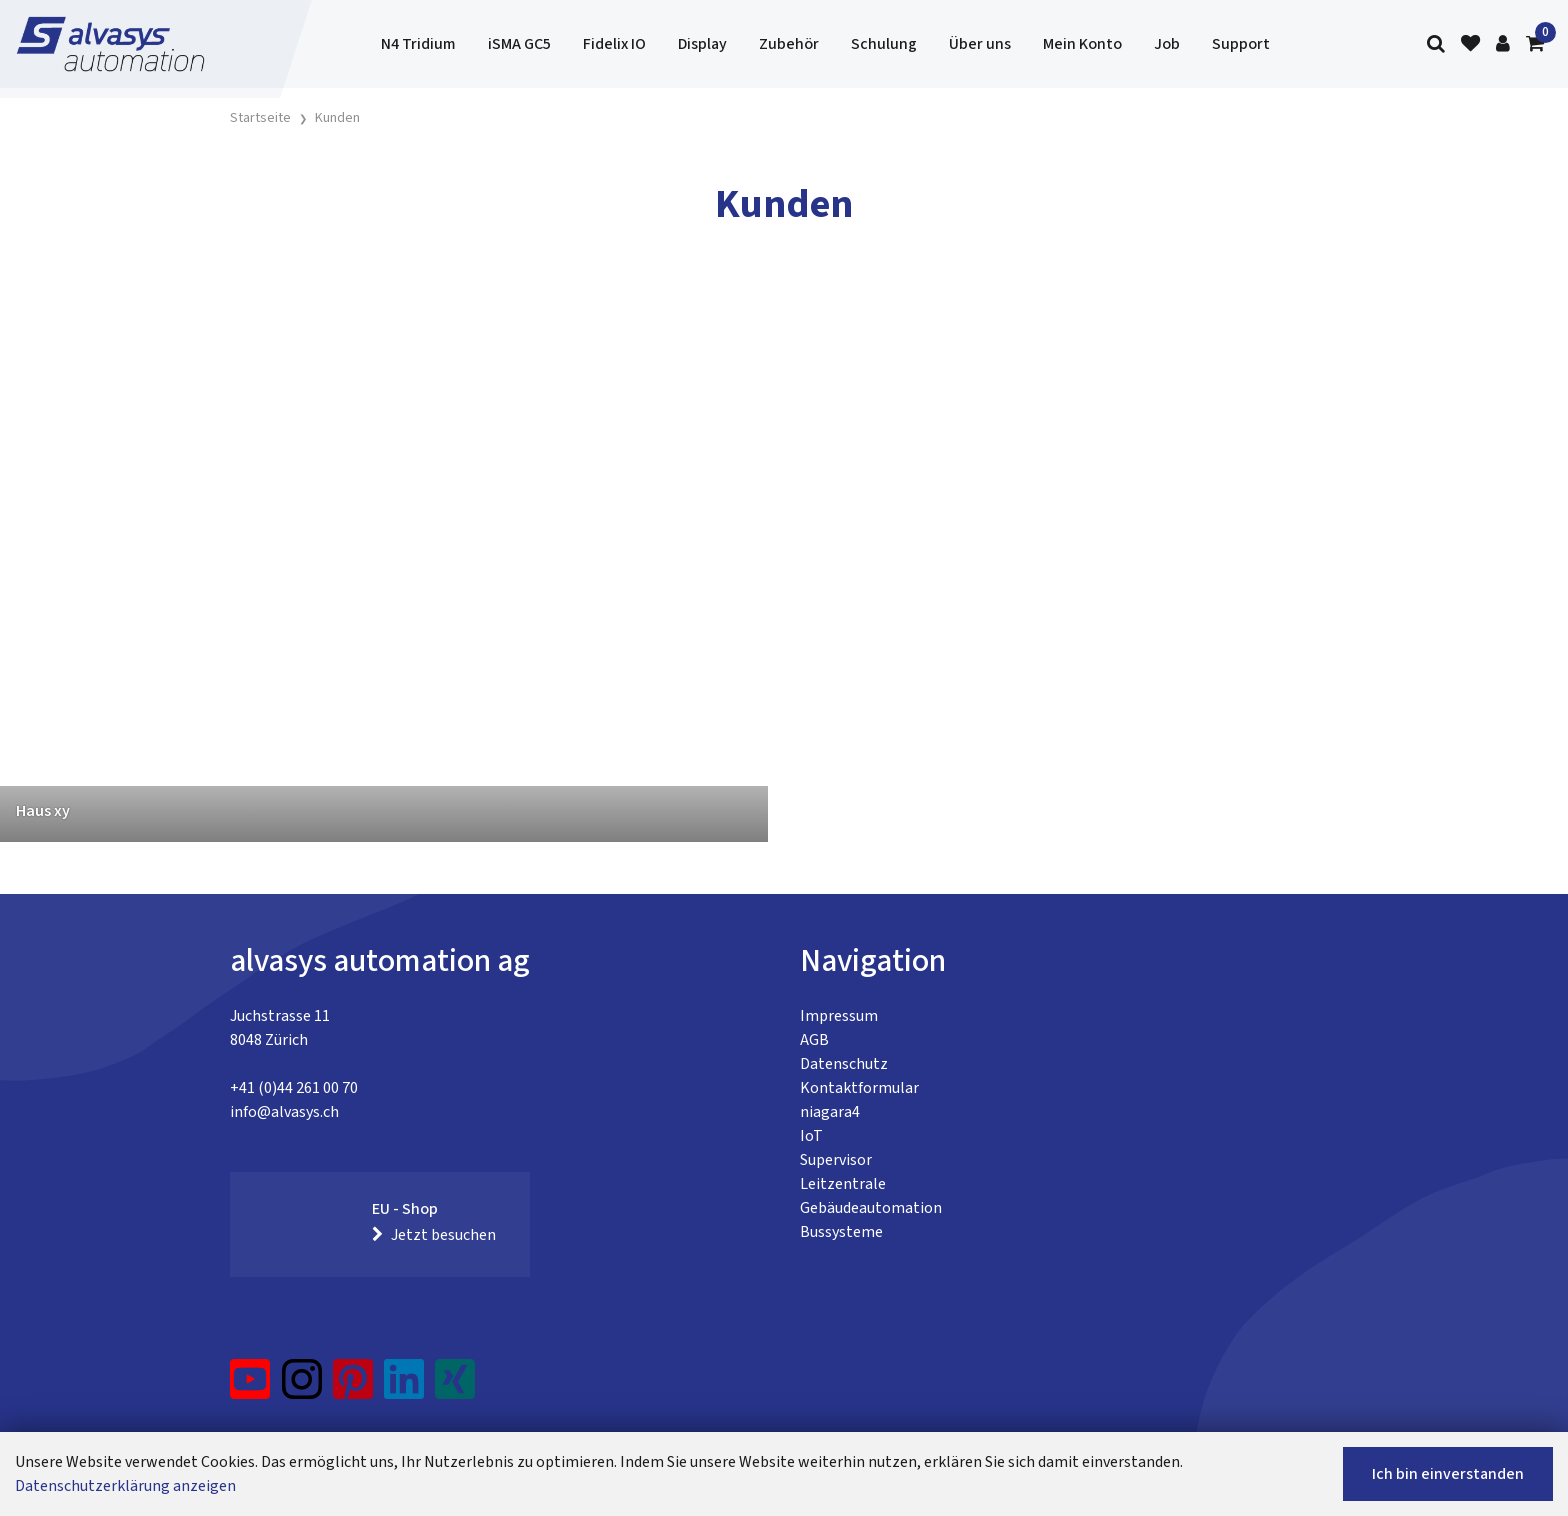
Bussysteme (841, 1232)
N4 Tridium (418, 44)
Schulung (884, 44)
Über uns (980, 44)
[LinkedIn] (404, 1387)
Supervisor (836, 1160)
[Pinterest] (353, 1387)
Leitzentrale (843, 1184)
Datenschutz (844, 1064)
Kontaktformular (859, 1088)
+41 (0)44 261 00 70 (294, 1088)
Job (1167, 44)
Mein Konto (1082, 44)
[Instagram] (302, 1387)
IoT (811, 1136)
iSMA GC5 (519, 44)
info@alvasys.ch (284, 1112)
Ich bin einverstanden (1448, 1474)
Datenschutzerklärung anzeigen (125, 1486)
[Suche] (1436, 44)
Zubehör (789, 44)
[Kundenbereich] (1503, 44)
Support (1241, 44)
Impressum (839, 1016)
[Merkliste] (1470, 44)
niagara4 (830, 1112)
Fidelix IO (614, 44)
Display (702, 44)
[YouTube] (250, 1387)
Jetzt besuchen (434, 1235)
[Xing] (455, 1387)
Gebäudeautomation (871, 1208)
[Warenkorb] (1535, 44)
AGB (814, 1040)
